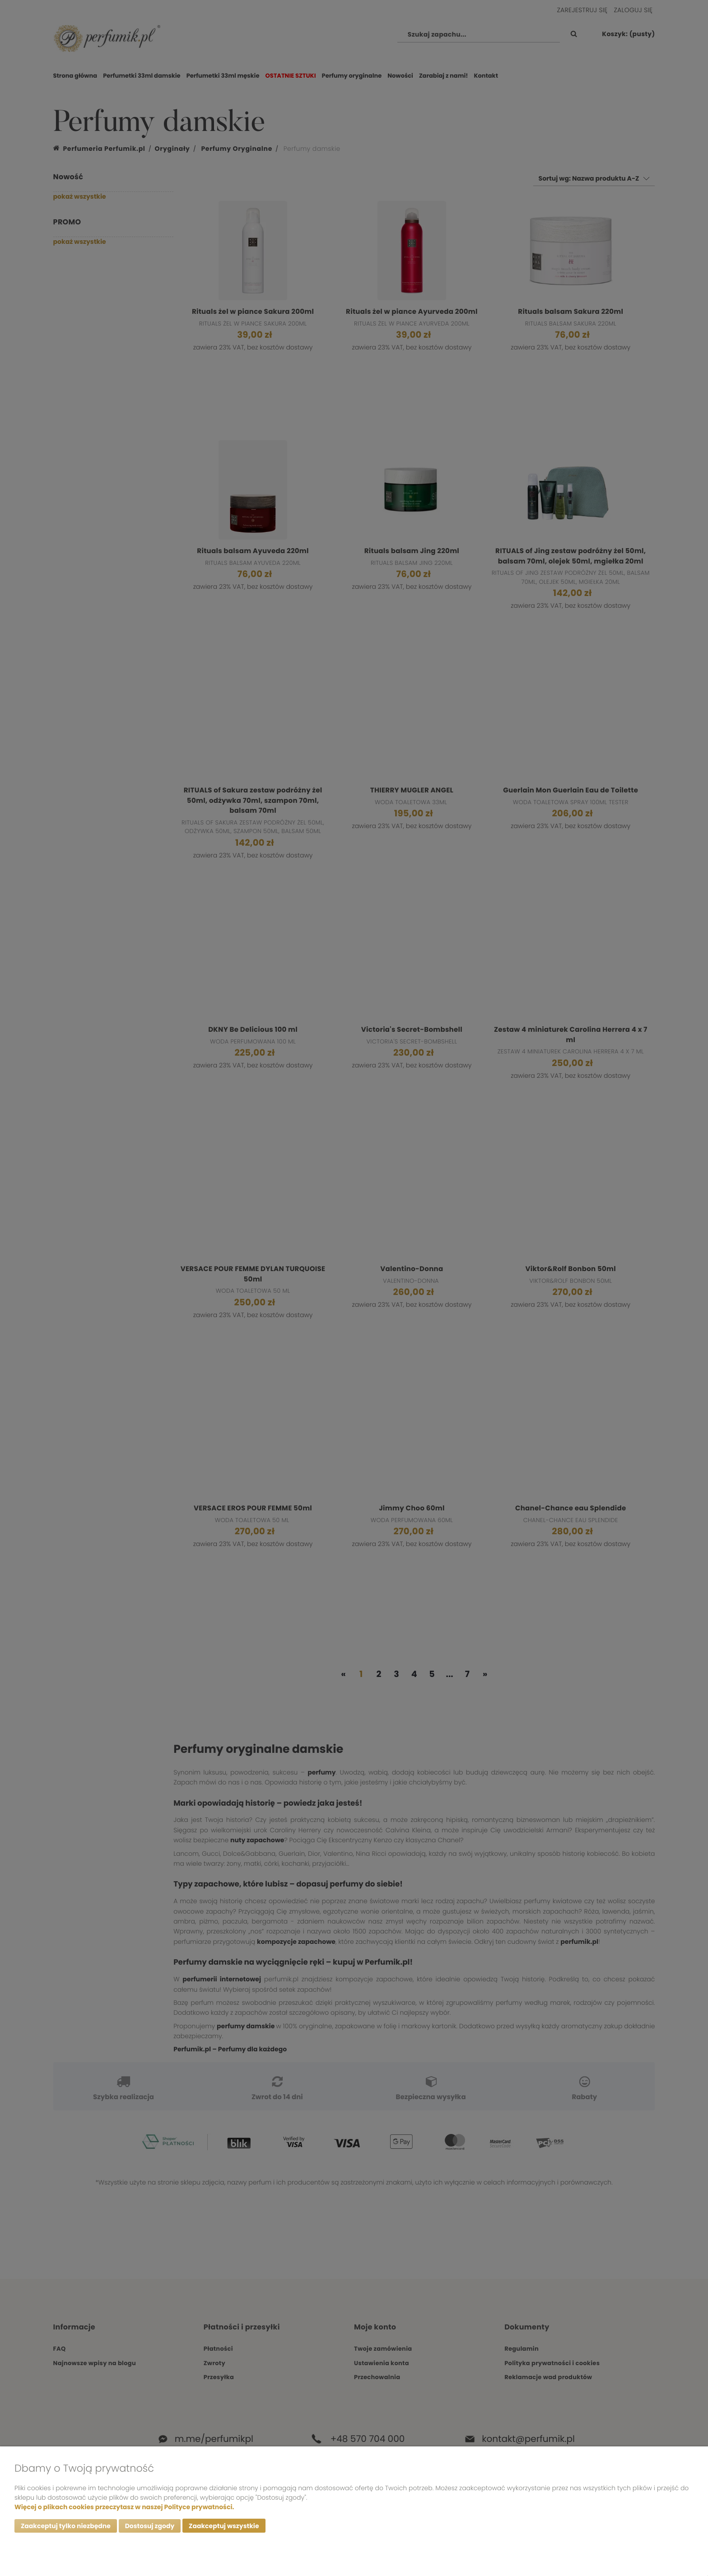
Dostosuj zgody (150, 2525)
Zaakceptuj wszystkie (224, 2525)
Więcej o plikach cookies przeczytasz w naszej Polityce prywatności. (124, 2506)
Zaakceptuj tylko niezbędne (66, 2525)
